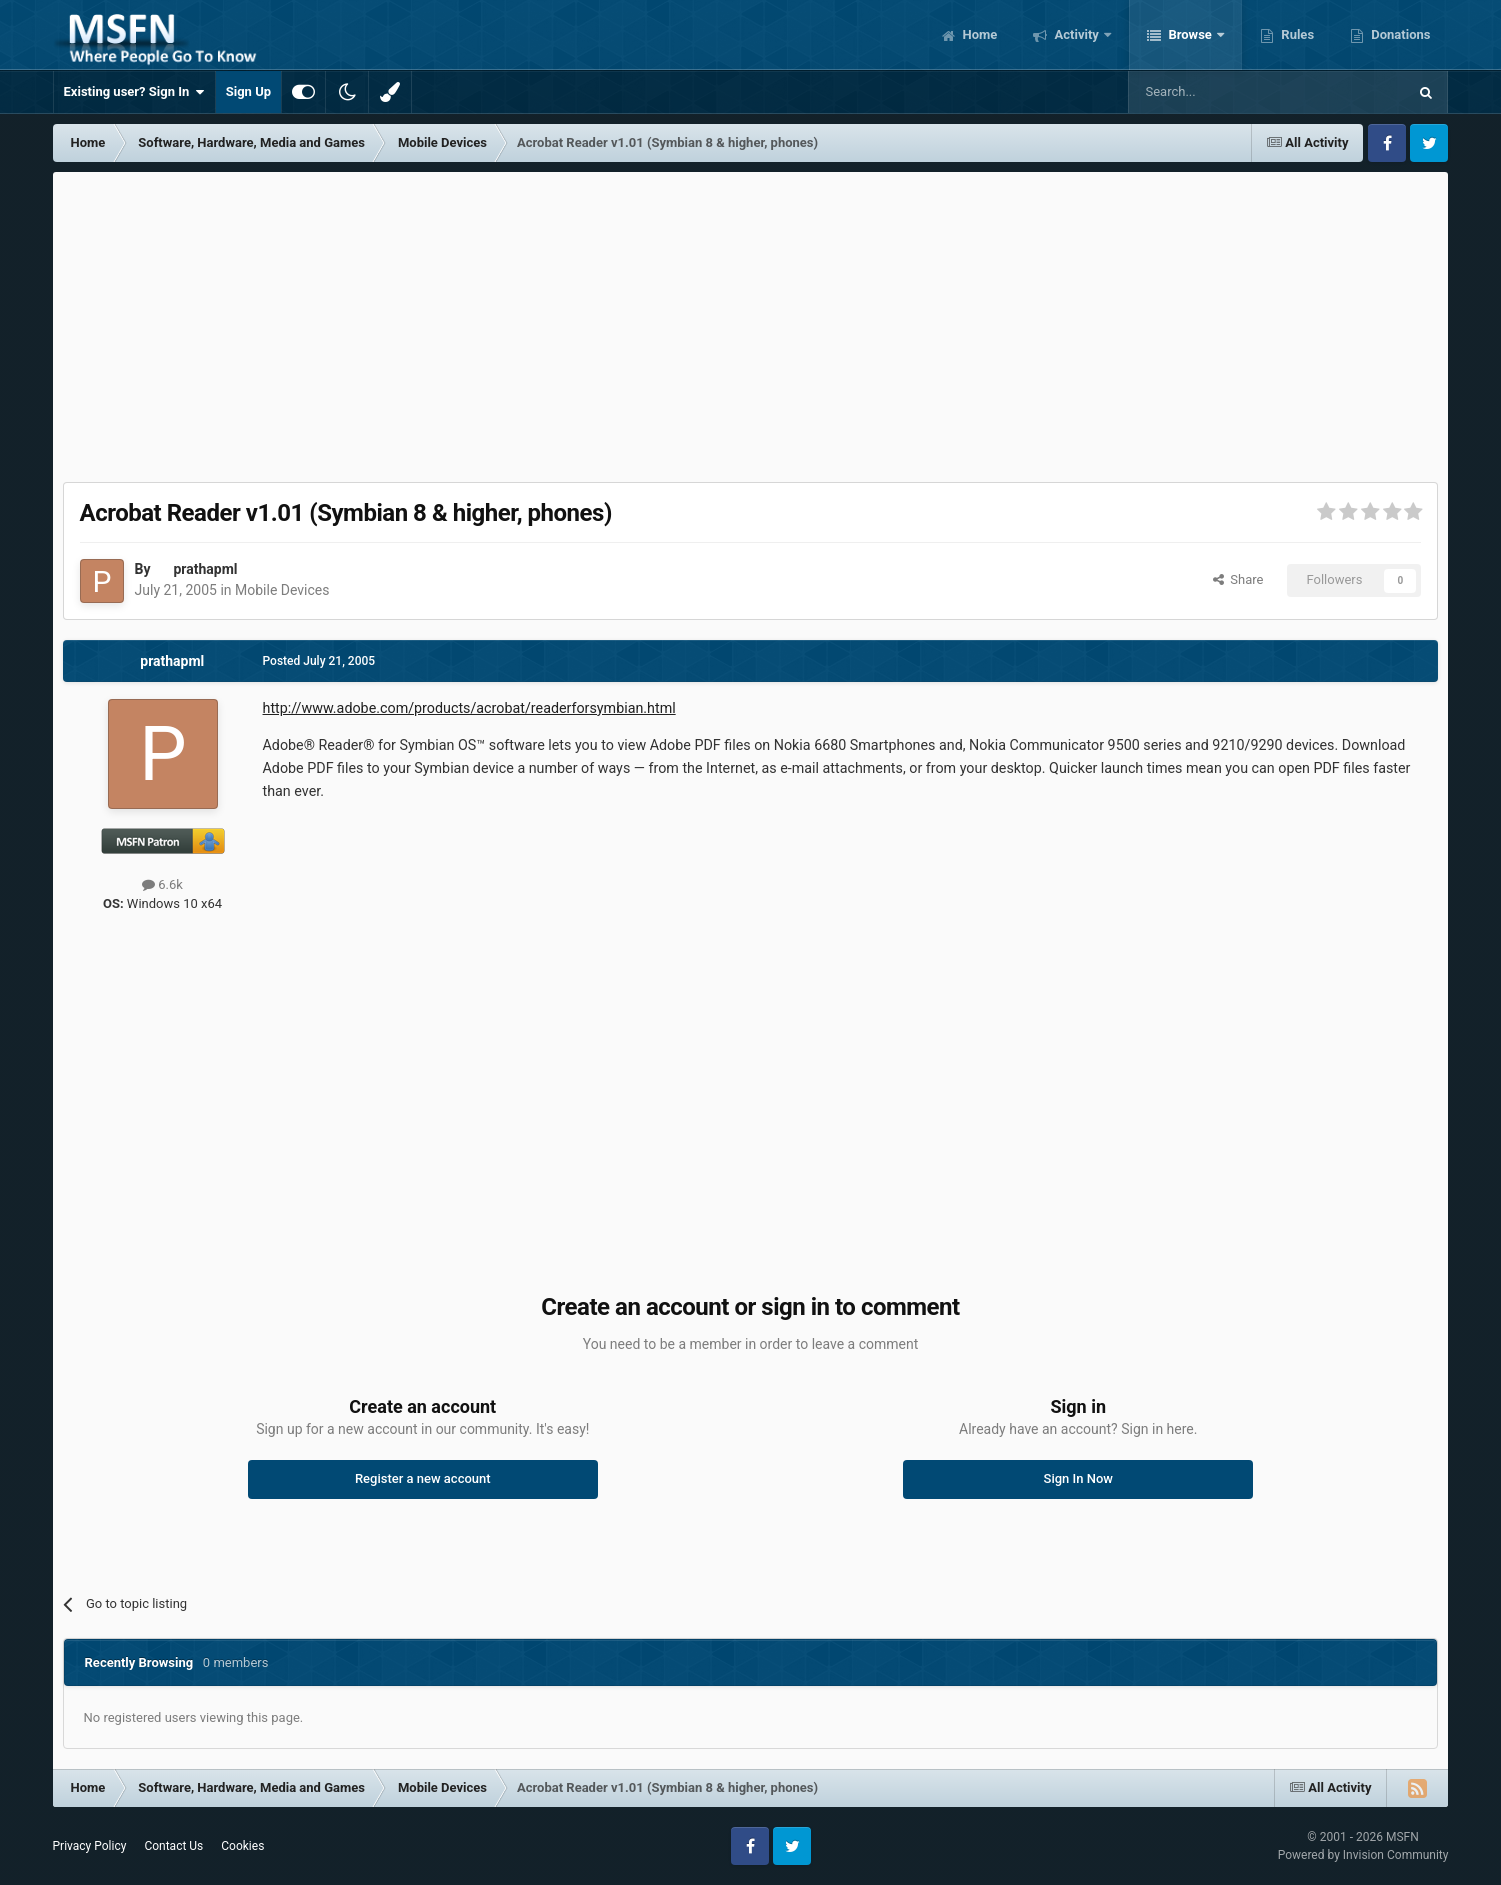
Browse (1190, 34)
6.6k (162, 884)
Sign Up (248, 91)
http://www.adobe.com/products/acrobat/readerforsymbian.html (469, 708)
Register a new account (423, 1478)
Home (978, 34)
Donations (1399, 34)
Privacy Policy (90, 1846)
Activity (1076, 34)
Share (1238, 579)
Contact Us (173, 1846)
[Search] (1220, 92)
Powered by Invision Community (1363, 1855)
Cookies (242, 1846)
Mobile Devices (282, 590)
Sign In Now (1078, 1478)
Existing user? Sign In (134, 92)
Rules (1296, 34)
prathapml (205, 569)
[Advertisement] (751, 322)
